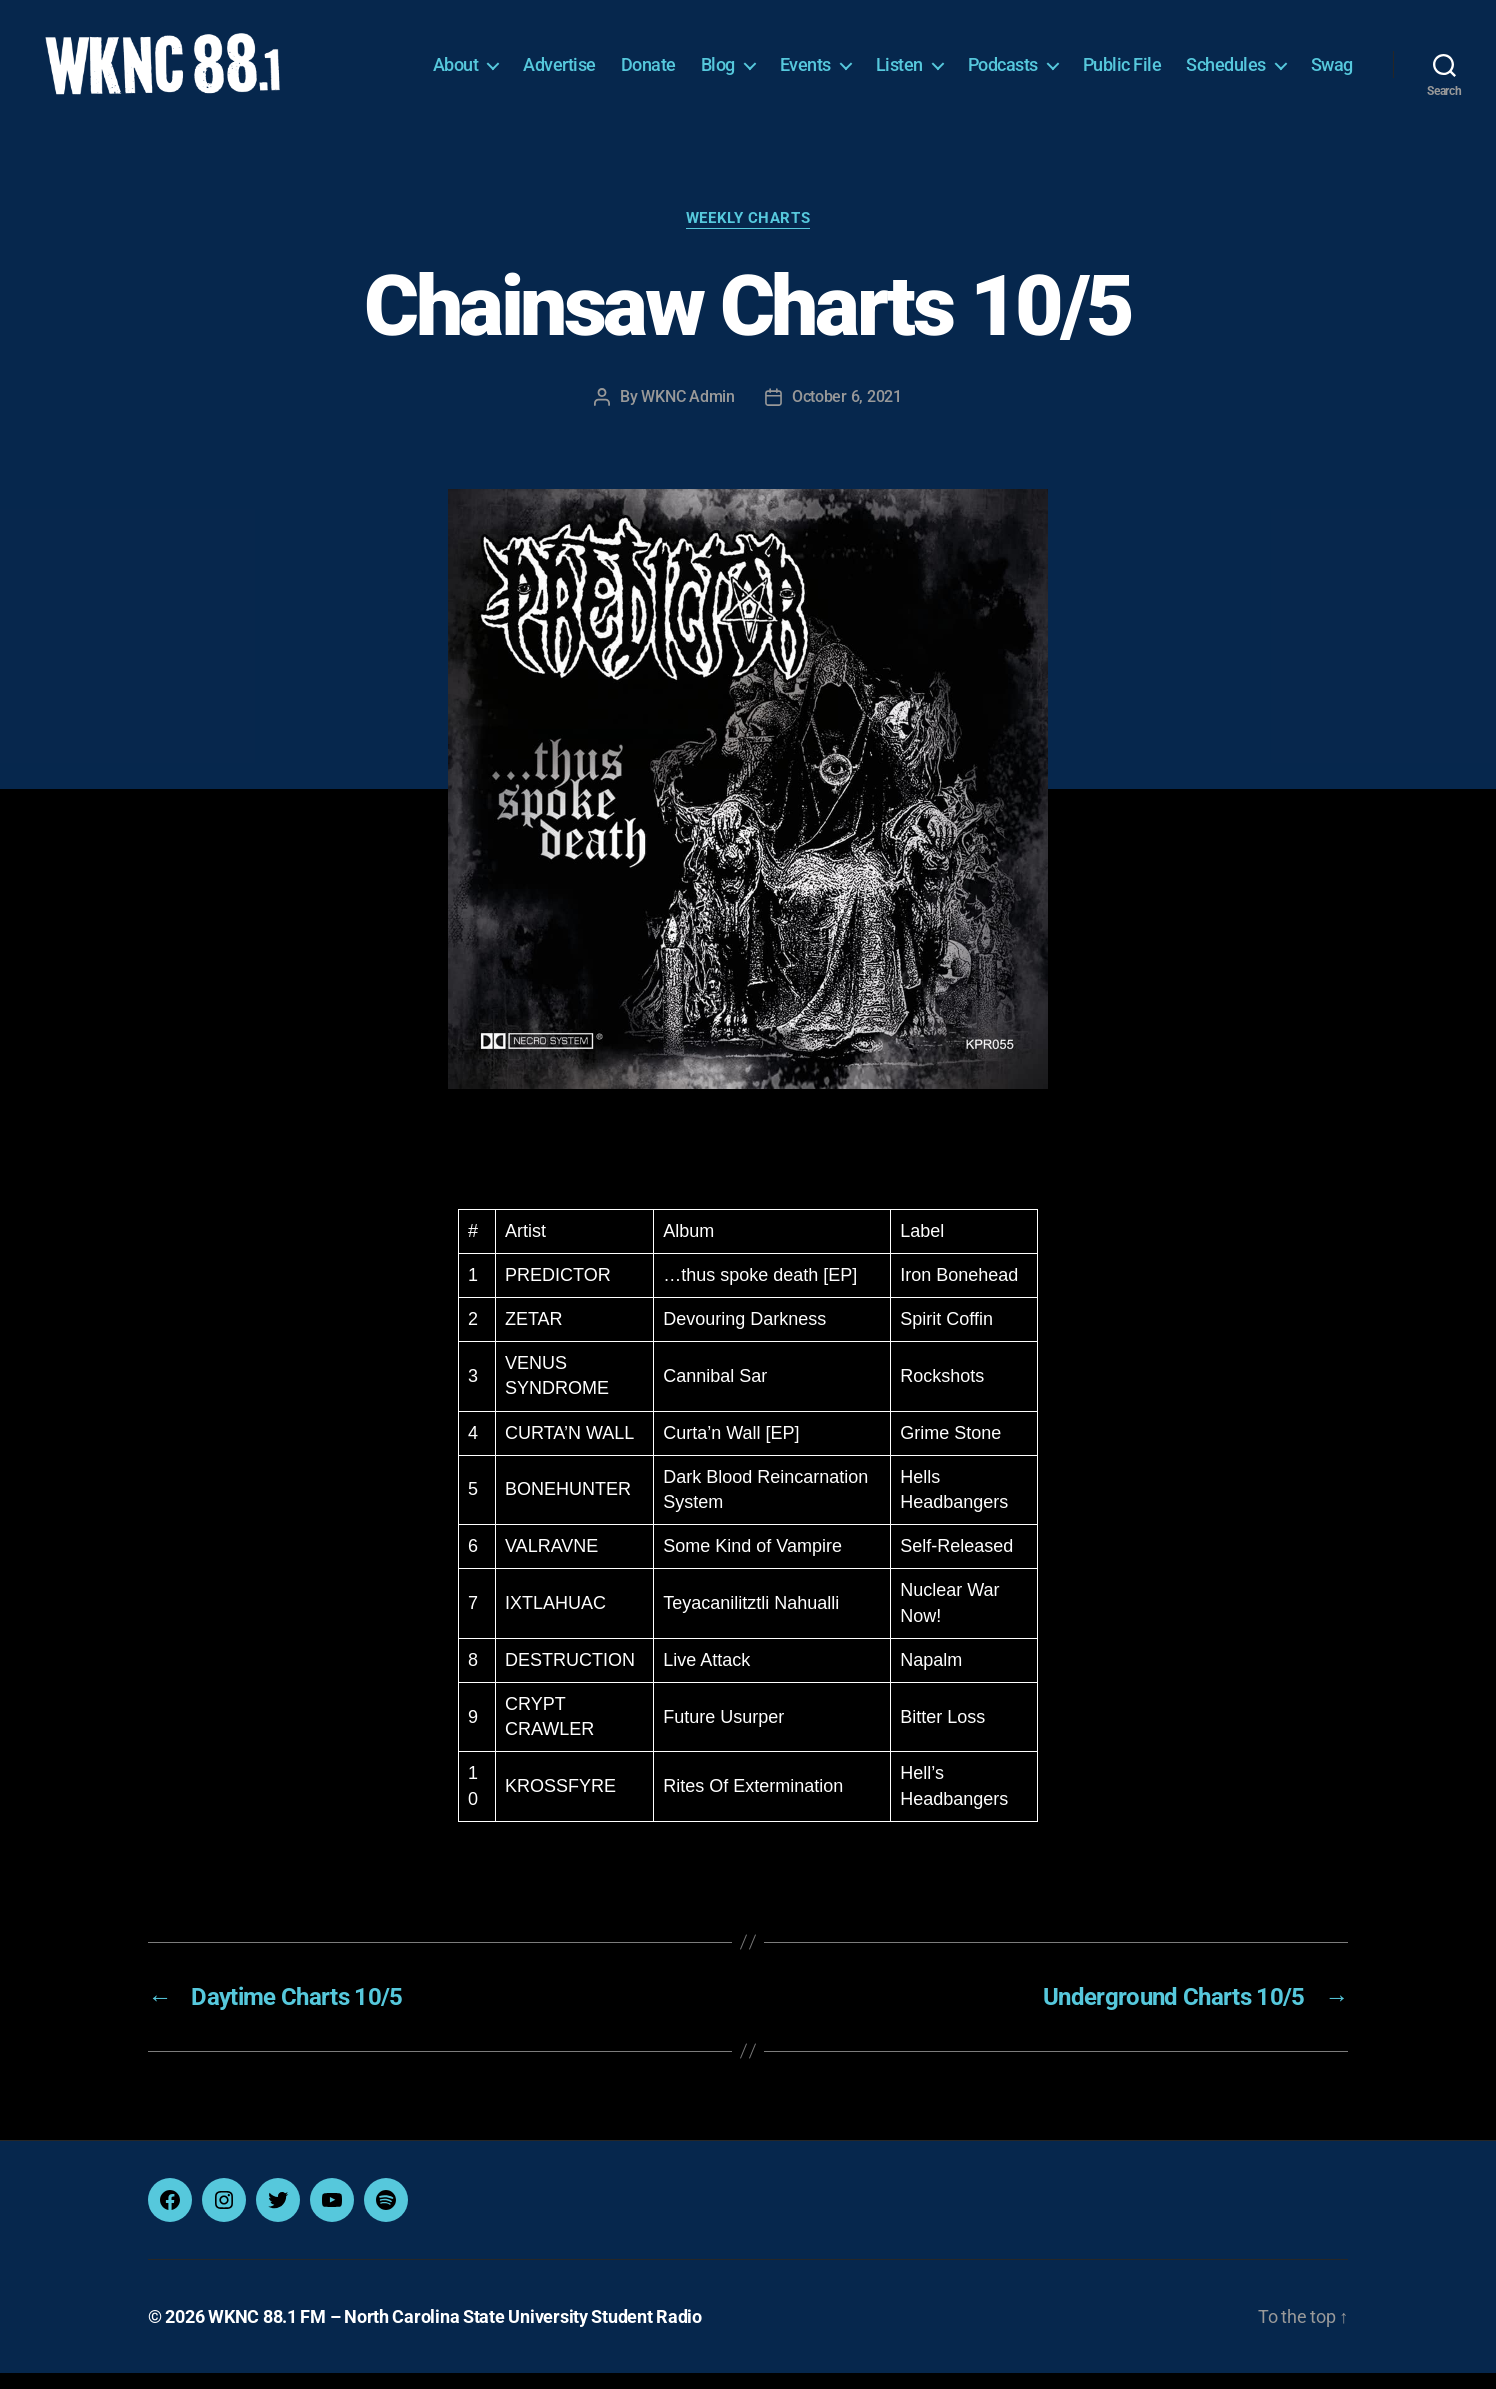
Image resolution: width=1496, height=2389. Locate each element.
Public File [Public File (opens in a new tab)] (1122, 72)
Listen (899, 72)
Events (805, 72)
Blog (718, 72)
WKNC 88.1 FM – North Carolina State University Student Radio (455, 2332)
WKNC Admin (687, 412)
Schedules (1226, 72)
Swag (1332, 72)
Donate (648, 72)
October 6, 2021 (847, 412)
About (456, 72)
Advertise (559, 72)
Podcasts (1003, 72)
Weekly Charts (748, 235)
